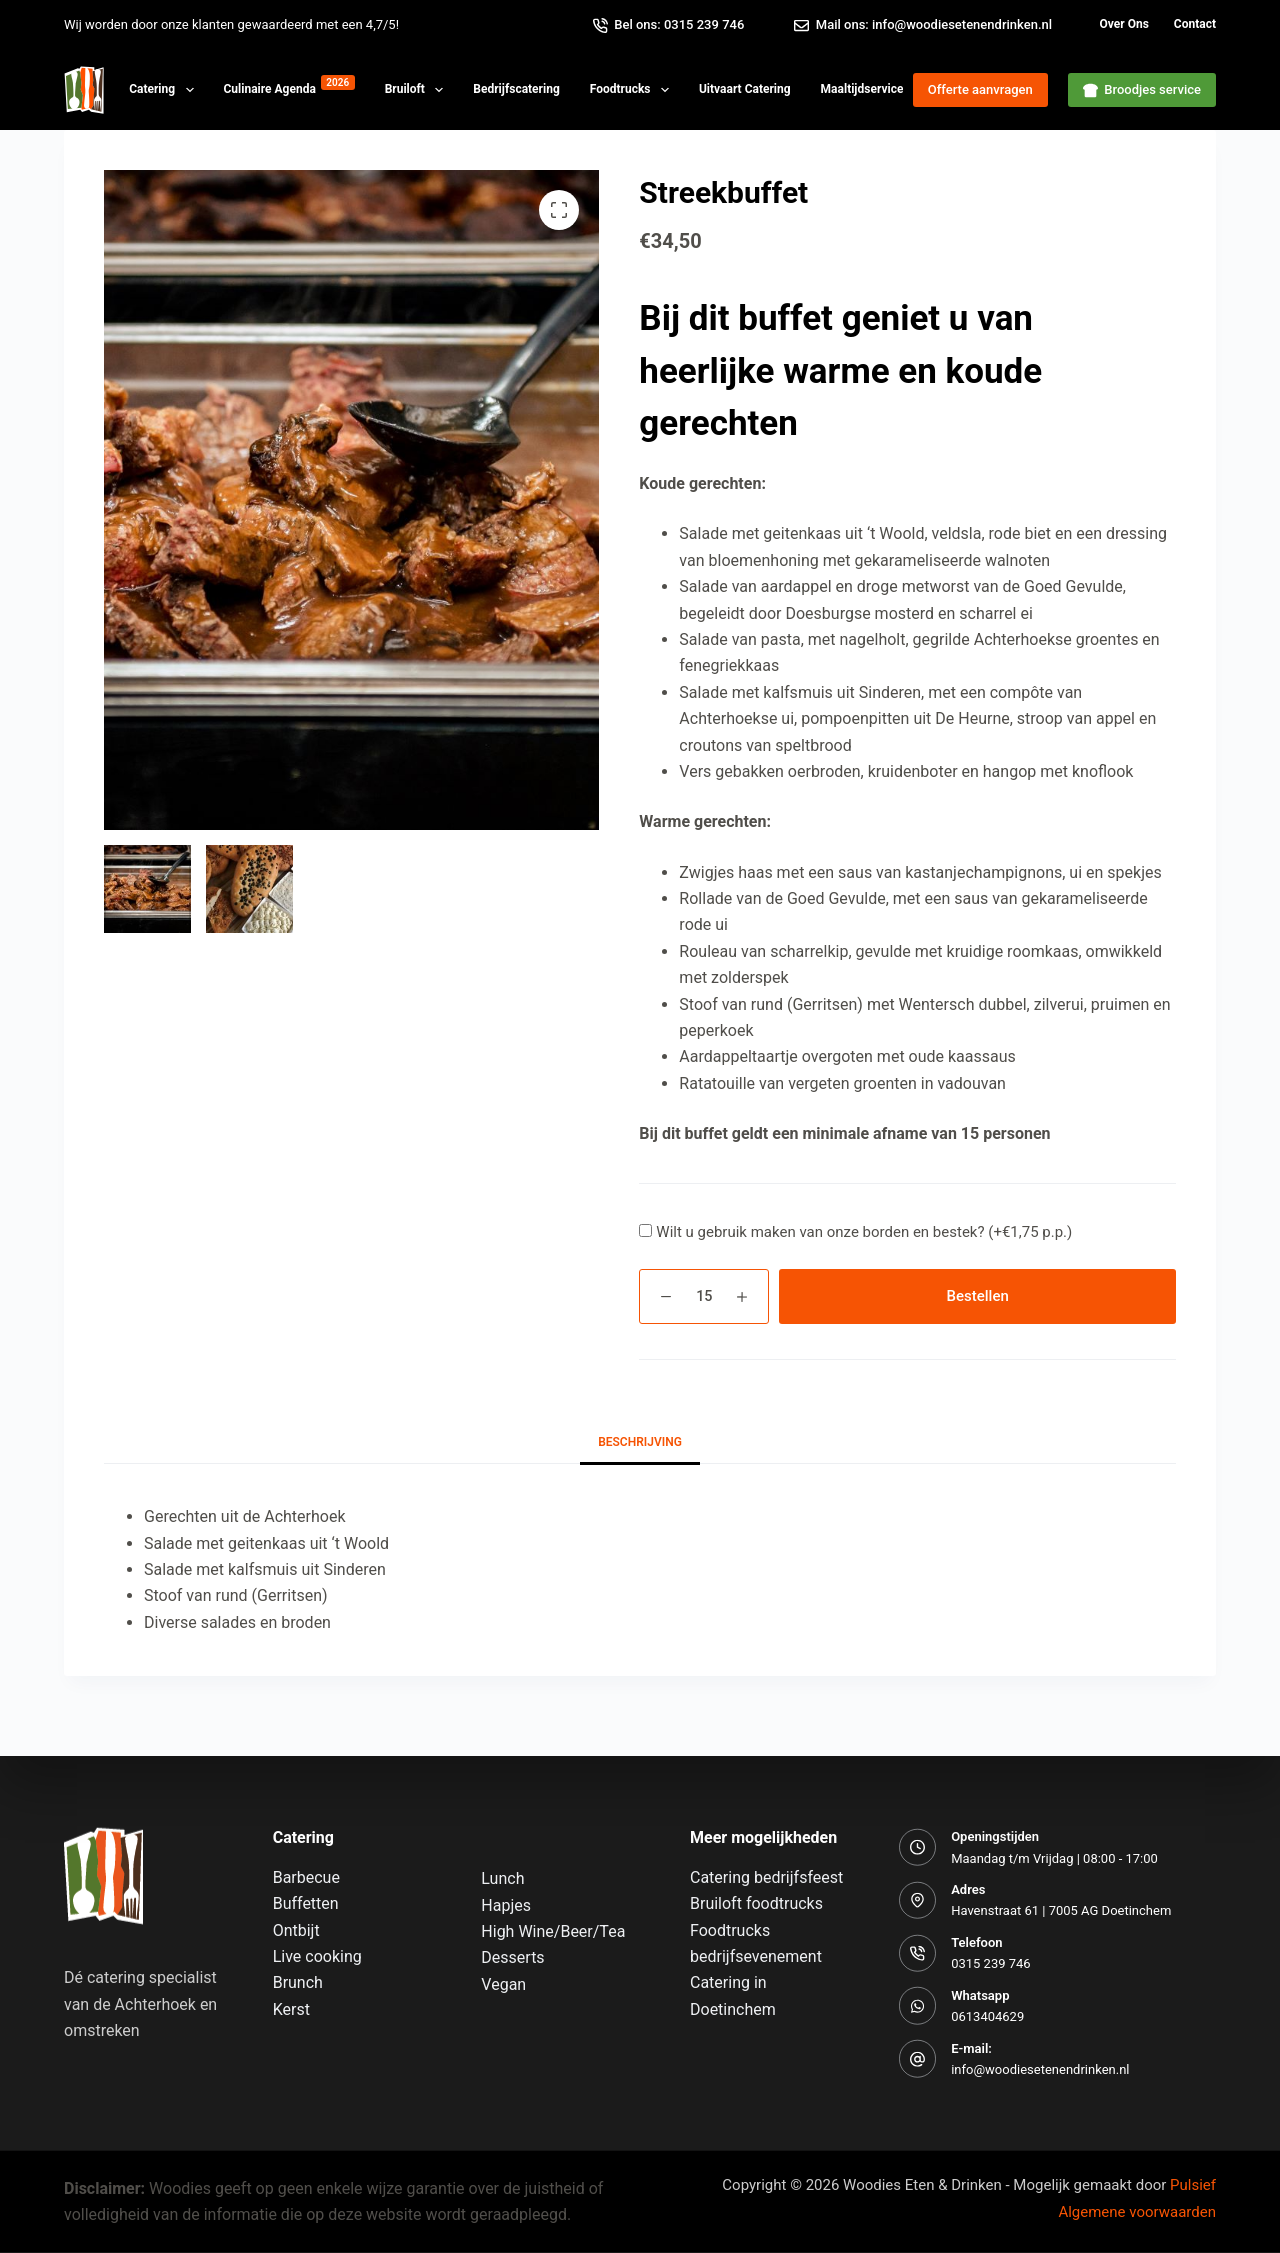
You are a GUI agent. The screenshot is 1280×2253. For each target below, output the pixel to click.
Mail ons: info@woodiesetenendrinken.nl (923, 25)
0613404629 (987, 2016)
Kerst (291, 2009)
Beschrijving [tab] (640, 1442)
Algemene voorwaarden (1137, 2211)
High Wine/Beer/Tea (553, 1931)
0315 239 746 (991, 1963)
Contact (1195, 24)
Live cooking (317, 1956)
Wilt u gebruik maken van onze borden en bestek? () (864, 1232)
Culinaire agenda (289, 85)
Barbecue (306, 1877)
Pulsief (1193, 2184)
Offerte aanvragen (980, 89)
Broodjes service (1142, 90)
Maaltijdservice (884, 85)
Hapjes (506, 1904)
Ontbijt (296, 1929)
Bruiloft (418, 90)
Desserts (512, 1957)
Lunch (502, 1878)
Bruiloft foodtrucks (756, 1903)
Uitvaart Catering (745, 89)
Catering (165, 90)
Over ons (1124, 24)
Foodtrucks (633, 90)
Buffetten (306, 1903)
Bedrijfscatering (516, 89)
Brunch (298, 1982)
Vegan (503, 1983)
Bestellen (978, 1296)
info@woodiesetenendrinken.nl (1040, 2069)
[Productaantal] (704, 1296)
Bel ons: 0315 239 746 (669, 25)
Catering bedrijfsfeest (766, 1877)
